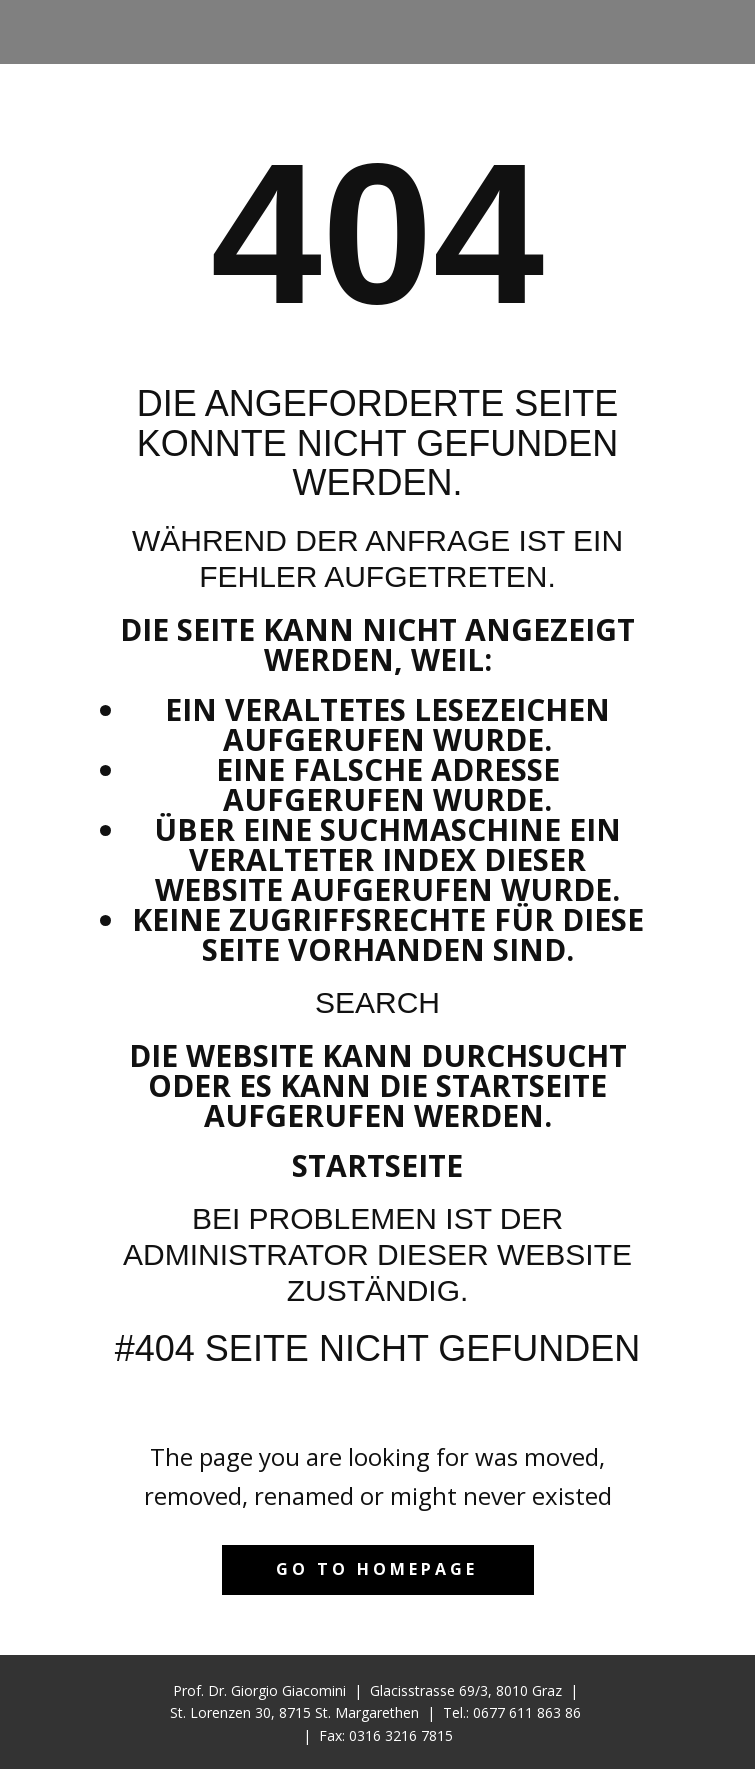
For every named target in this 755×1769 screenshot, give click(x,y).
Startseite (377, 1165)
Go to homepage (377, 1569)
